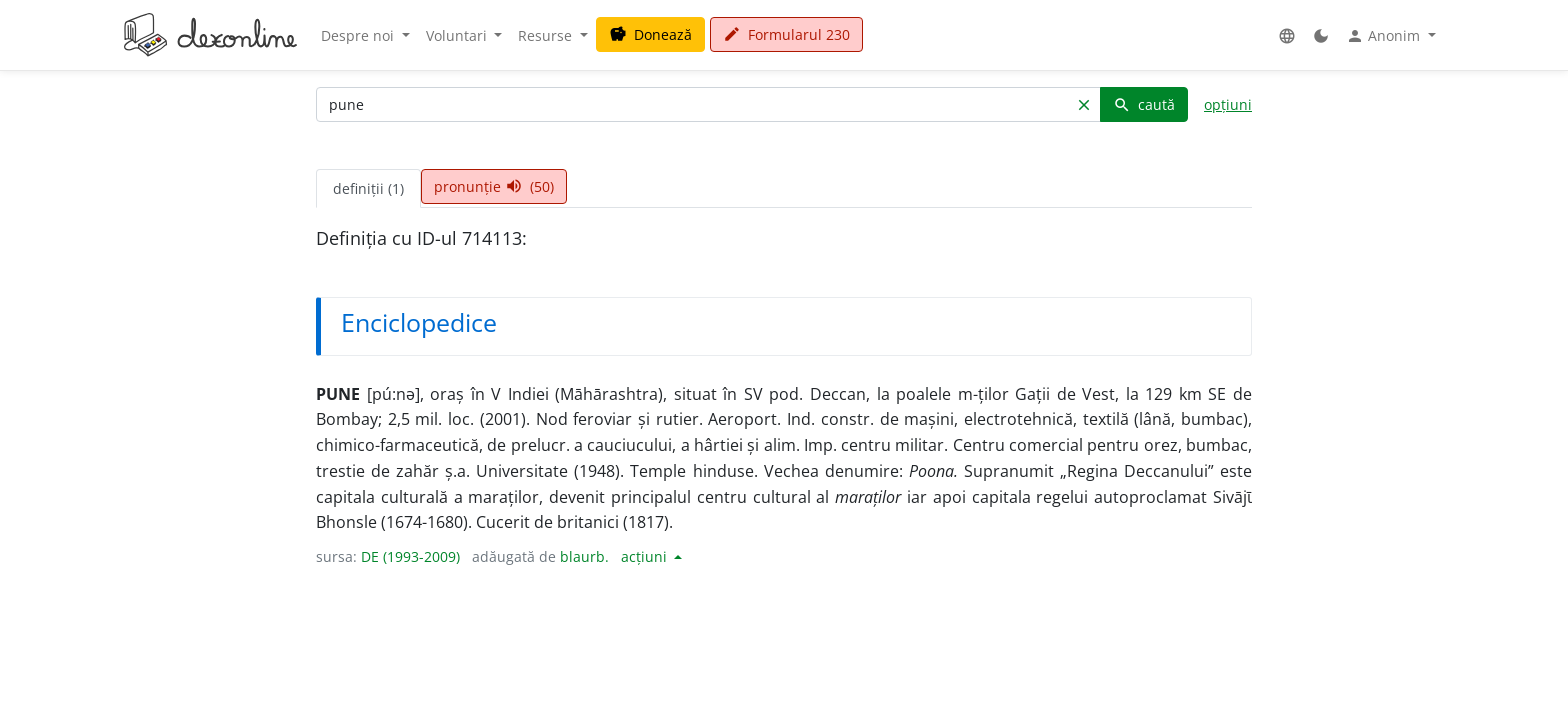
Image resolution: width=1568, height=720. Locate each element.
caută (1144, 104)
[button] (1287, 35)
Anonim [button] (1385, 36)
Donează (650, 34)
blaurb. (584, 556)
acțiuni (646, 556)
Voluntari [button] (458, 35)
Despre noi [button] (359, 35)
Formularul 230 (786, 34)
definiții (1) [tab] (368, 188)
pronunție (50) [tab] (494, 186)
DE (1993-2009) (410, 556)
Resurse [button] (547, 35)
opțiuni (1228, 104)
